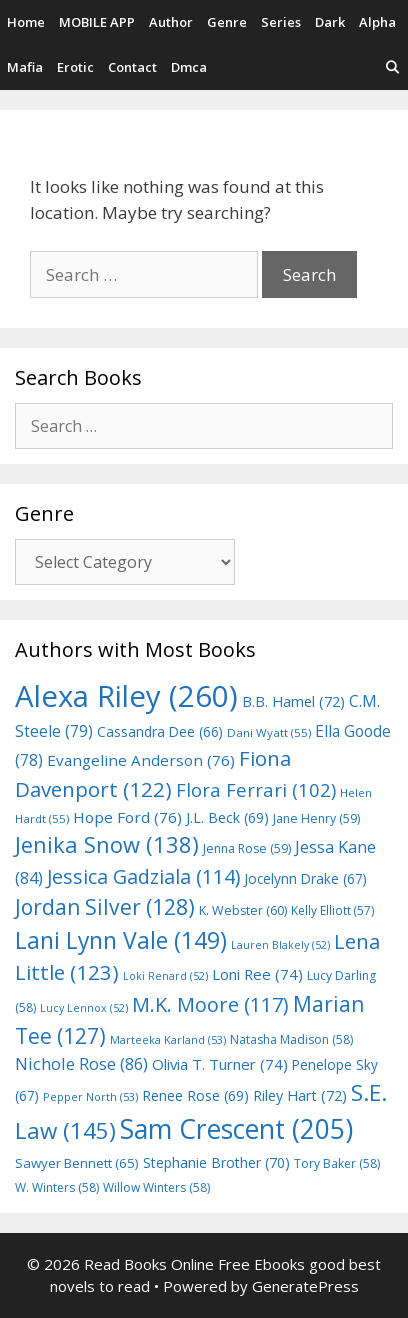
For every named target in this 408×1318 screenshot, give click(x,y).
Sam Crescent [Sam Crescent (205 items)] (236, 1129)
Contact (132, 67)
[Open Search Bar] (392, 67)
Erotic (75, 67)
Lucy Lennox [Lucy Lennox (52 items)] (84, 1008)
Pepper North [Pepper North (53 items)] (90, 1096)
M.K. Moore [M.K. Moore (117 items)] (210, 1004)
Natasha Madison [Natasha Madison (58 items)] (291, 1039)
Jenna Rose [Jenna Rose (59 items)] (247, 848)
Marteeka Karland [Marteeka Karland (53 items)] (168, 1039)
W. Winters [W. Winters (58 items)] (57, 1187)
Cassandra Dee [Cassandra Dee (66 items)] (160, 731)
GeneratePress (305, 1286)
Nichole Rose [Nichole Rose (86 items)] (81, 1063)
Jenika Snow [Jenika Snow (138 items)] (107, 844)
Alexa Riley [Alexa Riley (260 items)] (126, 696)
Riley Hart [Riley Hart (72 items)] (300, 1095)
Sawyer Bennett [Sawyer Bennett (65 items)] (77, 1163)
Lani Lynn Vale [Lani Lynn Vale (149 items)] (121, 940)
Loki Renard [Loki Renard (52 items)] (165, 976)
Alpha (377, 22)
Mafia (25, 67)
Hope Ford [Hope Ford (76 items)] (127, 817)
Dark (330, 22)
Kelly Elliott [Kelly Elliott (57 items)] (333, 910)
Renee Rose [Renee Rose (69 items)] (195, 1095)
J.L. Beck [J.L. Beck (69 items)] (227, 817)
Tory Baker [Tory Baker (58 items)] (337, 1163)
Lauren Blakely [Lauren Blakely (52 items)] (280, 945)
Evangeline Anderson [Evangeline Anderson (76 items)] (141, 760)
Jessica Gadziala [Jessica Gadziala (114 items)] (143, 876)
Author (171, 22)
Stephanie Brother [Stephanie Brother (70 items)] (216, 1162)
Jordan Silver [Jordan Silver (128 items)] (105, 906)
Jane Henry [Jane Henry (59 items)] (316, 818)
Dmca (189, 67)
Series (281, 22)
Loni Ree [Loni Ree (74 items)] (257, 974)
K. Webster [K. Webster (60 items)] (243, 910)
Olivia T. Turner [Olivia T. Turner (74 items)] (220, 1064)
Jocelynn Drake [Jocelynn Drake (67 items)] (305, 878)
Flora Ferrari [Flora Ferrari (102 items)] (256, 789)
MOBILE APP (97, 22)
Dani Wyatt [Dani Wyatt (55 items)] (269, 732)
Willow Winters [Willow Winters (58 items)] (156, 1187)
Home (26, 22)
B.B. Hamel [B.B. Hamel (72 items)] (293, 701)
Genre (227, 22)
